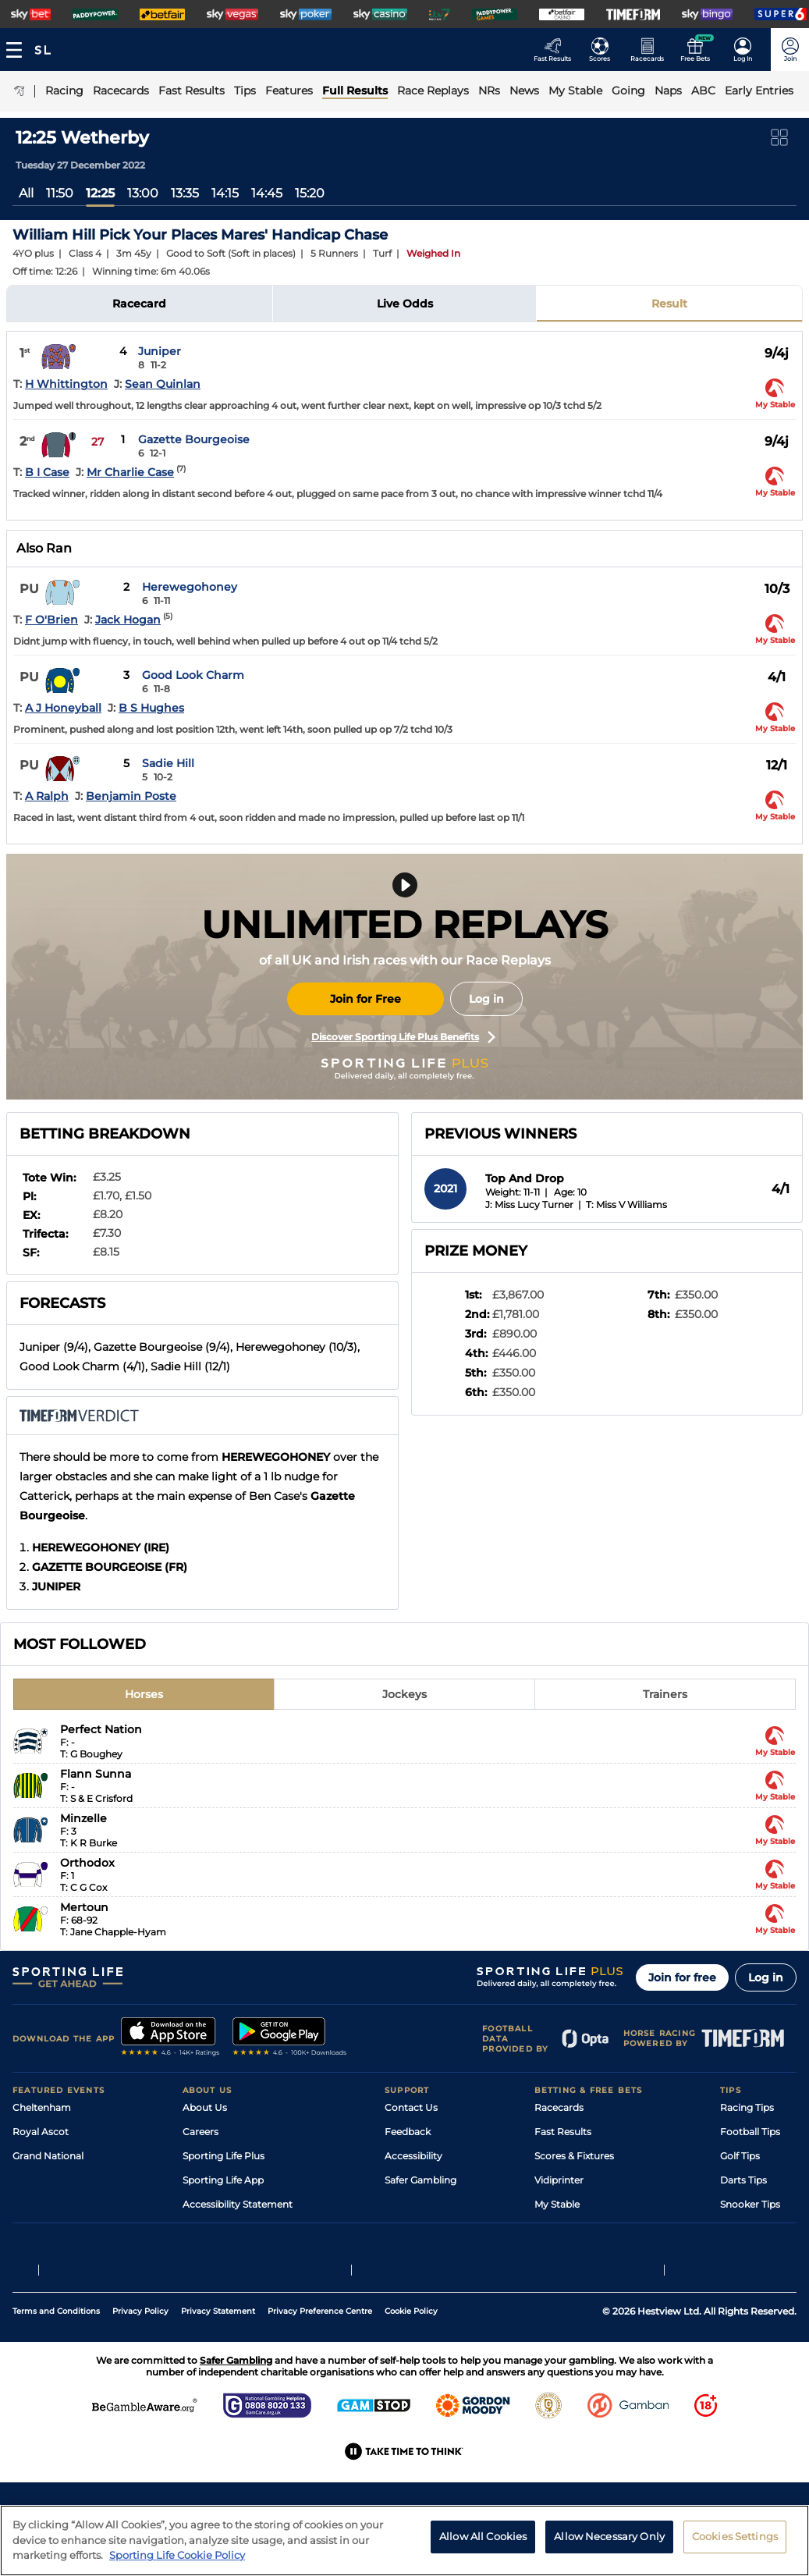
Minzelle (83, 1818)
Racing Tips (747, 2107)
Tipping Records (758, 2228)
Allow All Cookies (483, 2541)
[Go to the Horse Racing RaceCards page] (652, 49)
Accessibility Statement (238, 2204)
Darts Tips (743, 2180)
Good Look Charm (193, 675)
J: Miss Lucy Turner (529, 1204)
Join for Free (365, 999)
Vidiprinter (559, 2180)
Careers (200, 2131)
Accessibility (413, 2156)
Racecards (559, 2107)
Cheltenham (41, 2107)
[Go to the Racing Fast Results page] (556, 49)
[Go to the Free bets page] (699, 49)
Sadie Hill (168, 763)
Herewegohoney (189, 587)
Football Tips (750, 2131)
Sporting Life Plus (223, 2156)
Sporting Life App (223, 2180)
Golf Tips (740, 2156)
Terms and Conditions (56, 2366)
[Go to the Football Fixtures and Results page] (604, 49)
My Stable (557, 2204)
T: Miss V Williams (626, 1204)
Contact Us (411, 2107)
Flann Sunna (95, 1774)
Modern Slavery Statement (245, 2228)
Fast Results (562, 2131)
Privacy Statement (218, 2366)
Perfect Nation (101, 1729)
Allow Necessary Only (609, 2541)
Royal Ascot (40, 2131)
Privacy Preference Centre (320, 2366)
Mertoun (84, 1907)
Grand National (47, 2156)
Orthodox (87, 1863)
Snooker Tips (750, 2204)
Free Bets (556, 2228)
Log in (486, 999)
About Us (205, 2107)
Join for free (682, 1977)
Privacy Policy (140, 2366)
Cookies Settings (735, 2541)
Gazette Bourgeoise (194, 439)
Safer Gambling (420, 2180)
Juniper (159, 351)
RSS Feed (204, 2252)
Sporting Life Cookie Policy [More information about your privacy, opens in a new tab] (177, 2561)
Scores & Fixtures (574, 2156)
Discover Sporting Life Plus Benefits (403, 1037)
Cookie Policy (411, 2366)
